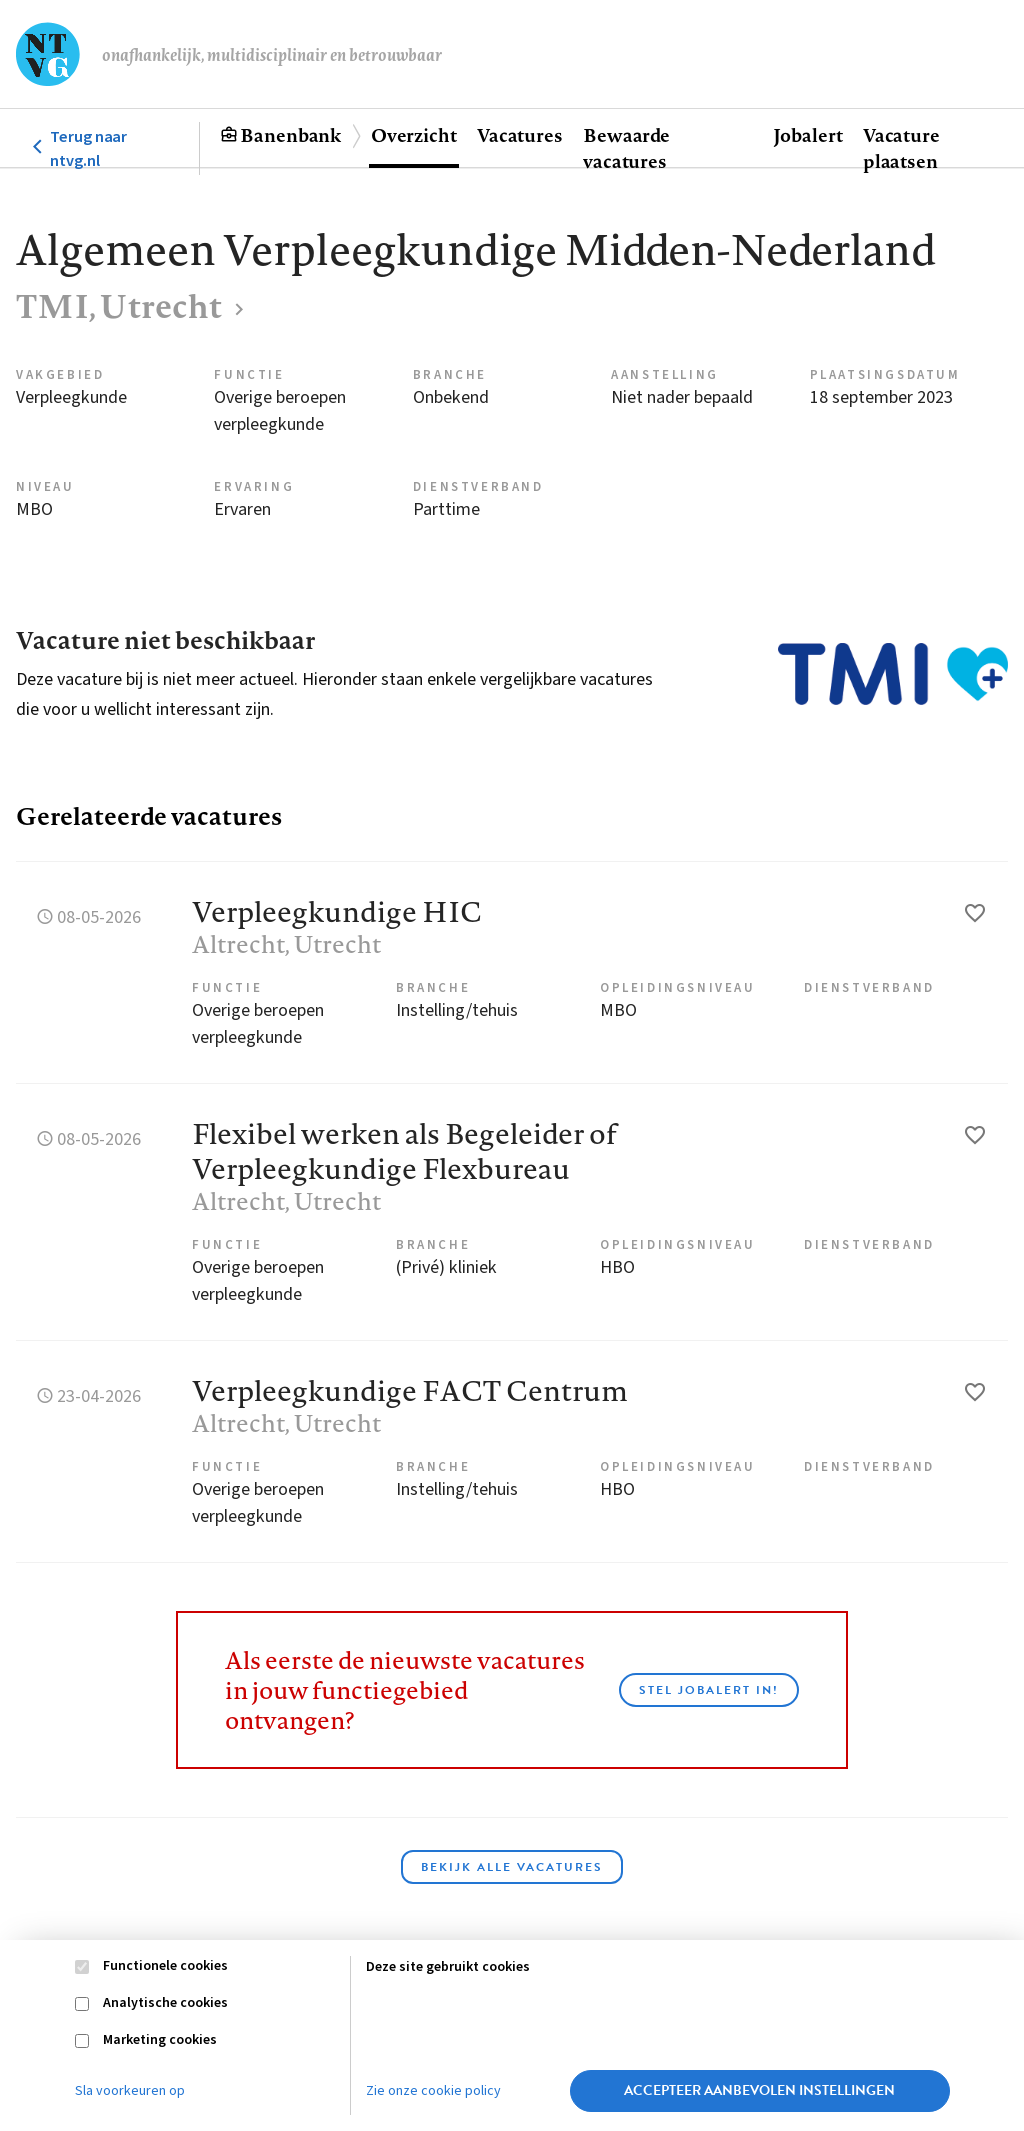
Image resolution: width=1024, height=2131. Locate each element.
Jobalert (808, 135)
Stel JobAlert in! (709, 1690)
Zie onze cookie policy (433, 2091)
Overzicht (414, 135)
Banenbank (290, 135)
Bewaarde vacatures (626, 148)
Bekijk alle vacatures (512, 1867)
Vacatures (520, 135)
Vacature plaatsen (901, 148)
